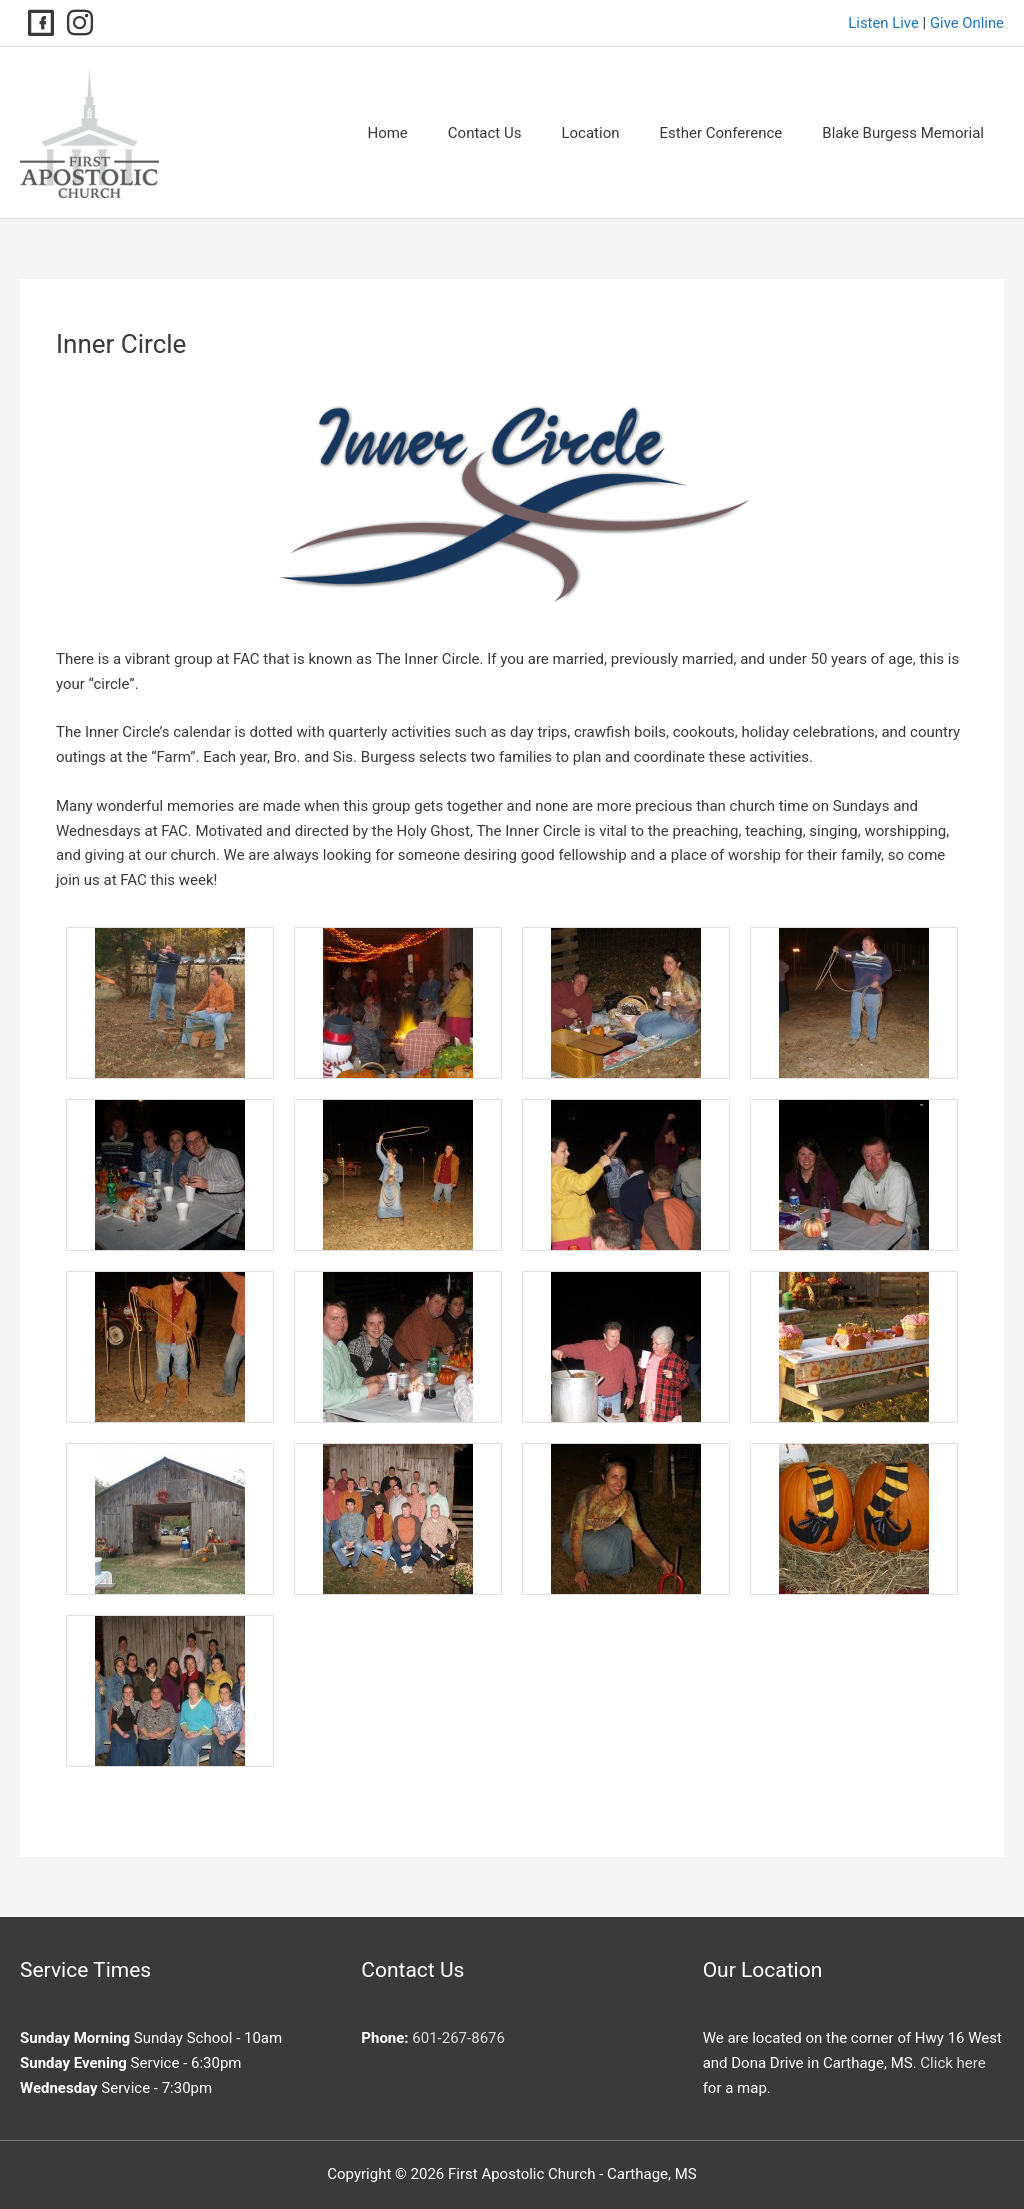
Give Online (966, 23)
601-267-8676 (458, 2038)
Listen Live (882, 23)
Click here (952, 2063)
